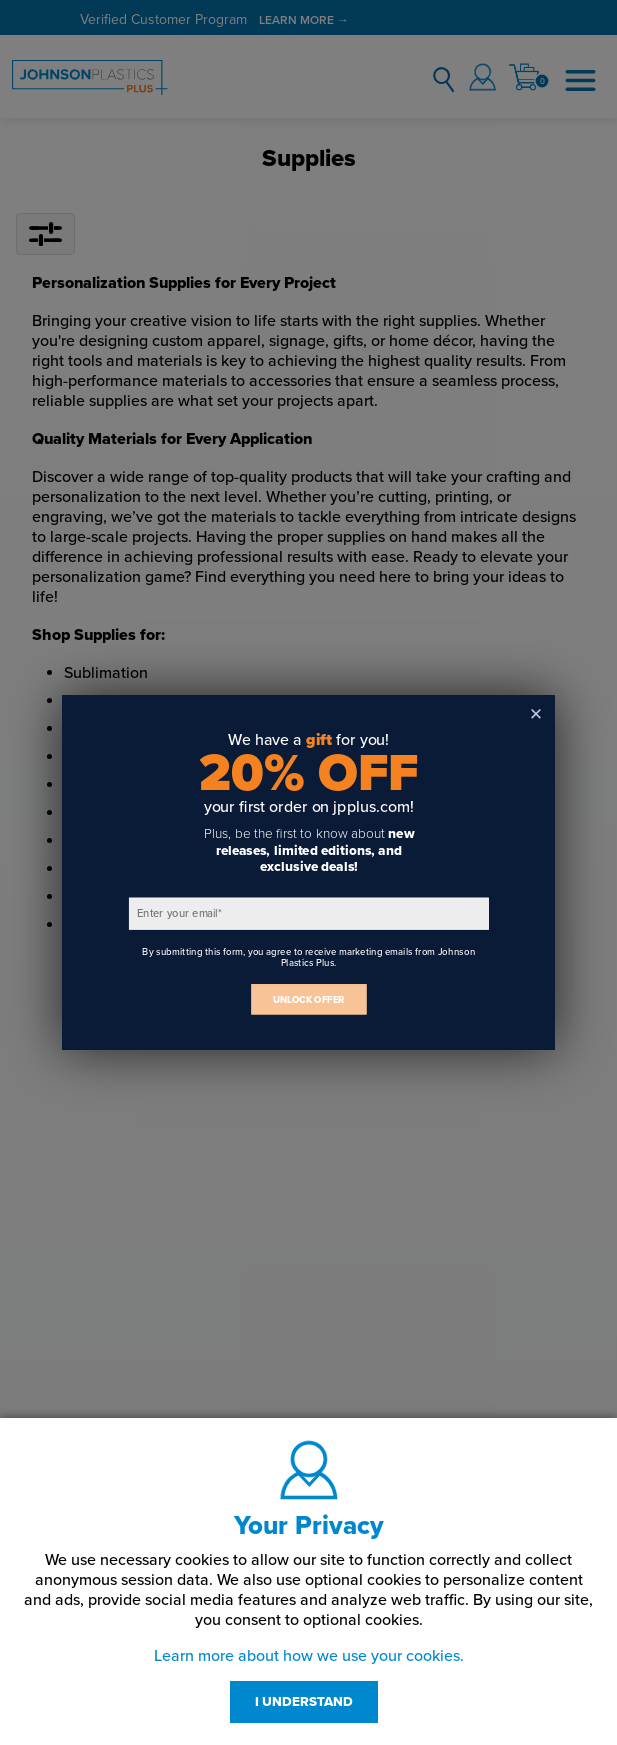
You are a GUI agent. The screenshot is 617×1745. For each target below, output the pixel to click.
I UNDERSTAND (304, 1702)
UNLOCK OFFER (309, 999)
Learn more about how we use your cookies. (309, 1656)
